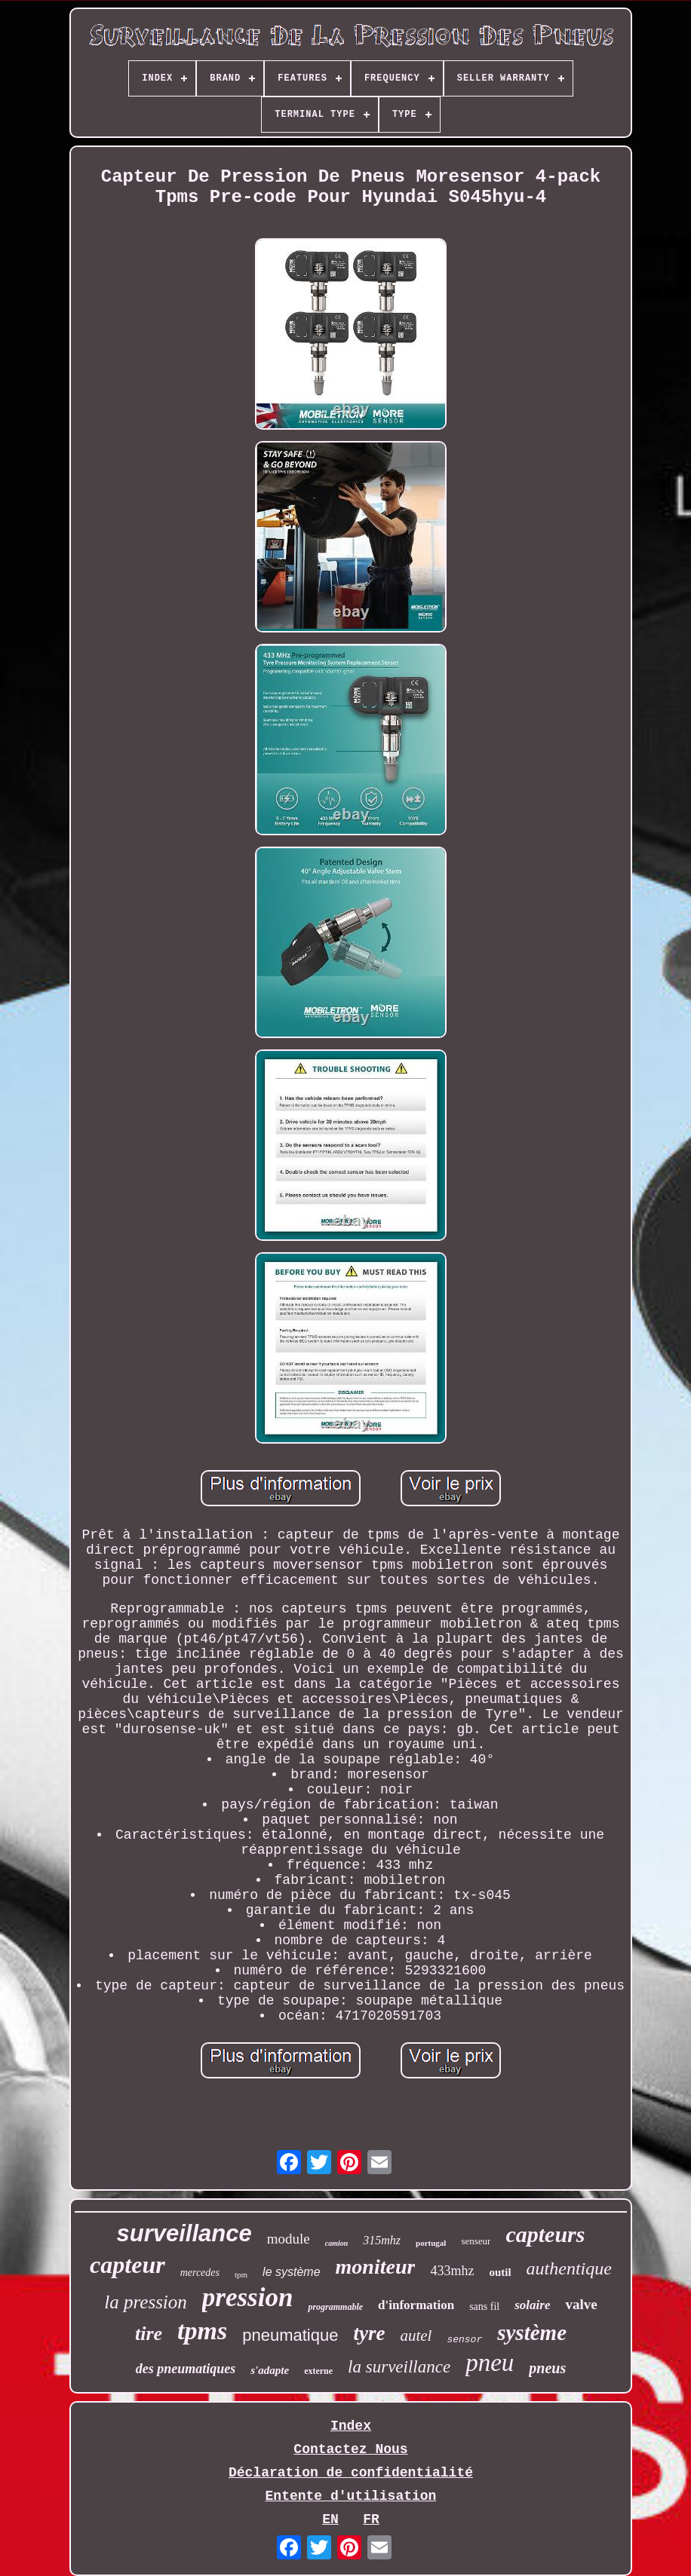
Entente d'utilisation (351, 2496)
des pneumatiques (186, 2368)
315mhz (382, 2240)
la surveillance (399, 2366)
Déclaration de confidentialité (351, 2472)
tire (148, 2334)
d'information (416, 2305)
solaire (532, 2305)
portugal (431, 2242)
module (288, 2239)
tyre (369, 2333)
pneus (547, 2368)
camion (337, 2243)
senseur (475, 2241)
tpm (241, 2274)
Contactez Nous (350, 2449)
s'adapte (269, 2370)
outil (500, 2272)
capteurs (545, 2234)
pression (247, 2297)
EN (330, 2519)
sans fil (484, 2306)
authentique (569, 2268)
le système (291, 2271)
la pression (145, 2302)
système (532, 2332)
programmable (335, 2307)
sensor (464, 2339)
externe (318, 2371)
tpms (202, 2331)
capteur (127, 2264)
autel (415, 2335)
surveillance (184, 2233)
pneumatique (290, 2335)
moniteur (376, 2266)
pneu (489, 2362)
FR (371, 2519)
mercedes (200, 2272)
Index (350, 2426)
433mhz (452, 2270)
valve (581, 2304)
